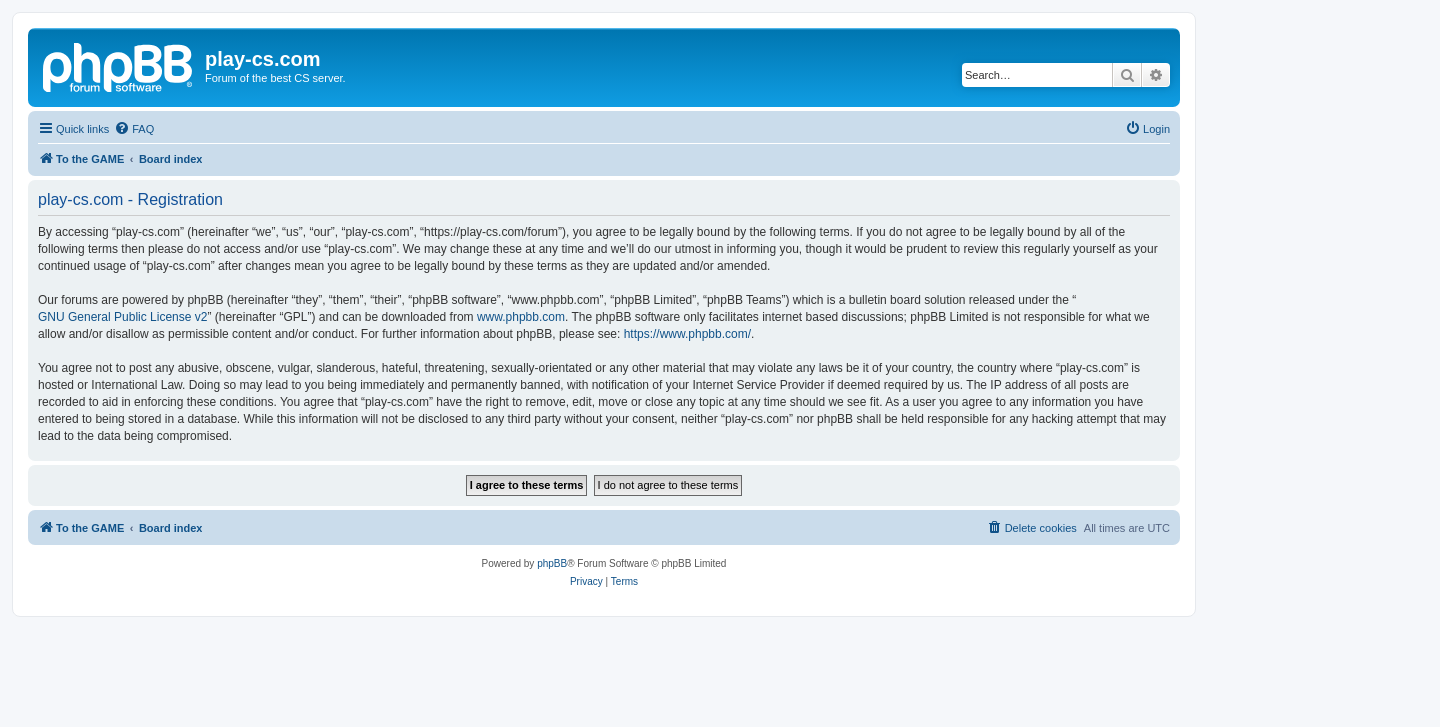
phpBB (552, 563)
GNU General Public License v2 (122, 317)
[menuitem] (134, 129)
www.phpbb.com (521, 317)
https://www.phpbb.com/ (687, 334)
